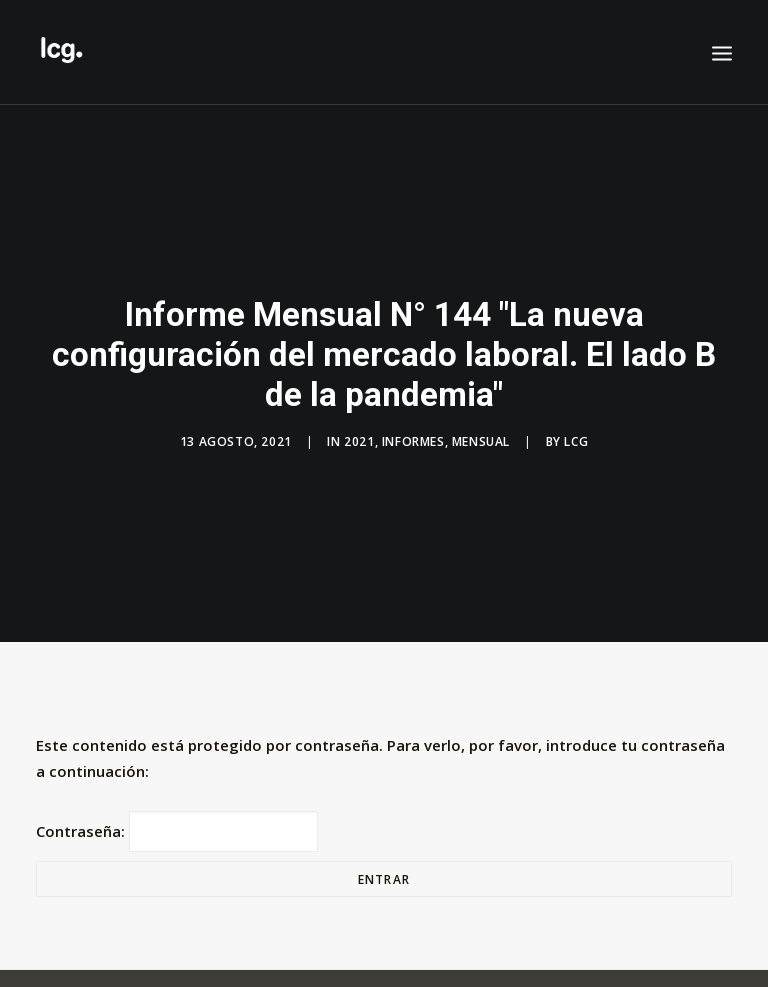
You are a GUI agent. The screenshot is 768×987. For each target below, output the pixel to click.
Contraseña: (177, 824)
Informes (413, 438)
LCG (576, 438)
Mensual (481, 438)
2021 (359, 438)
